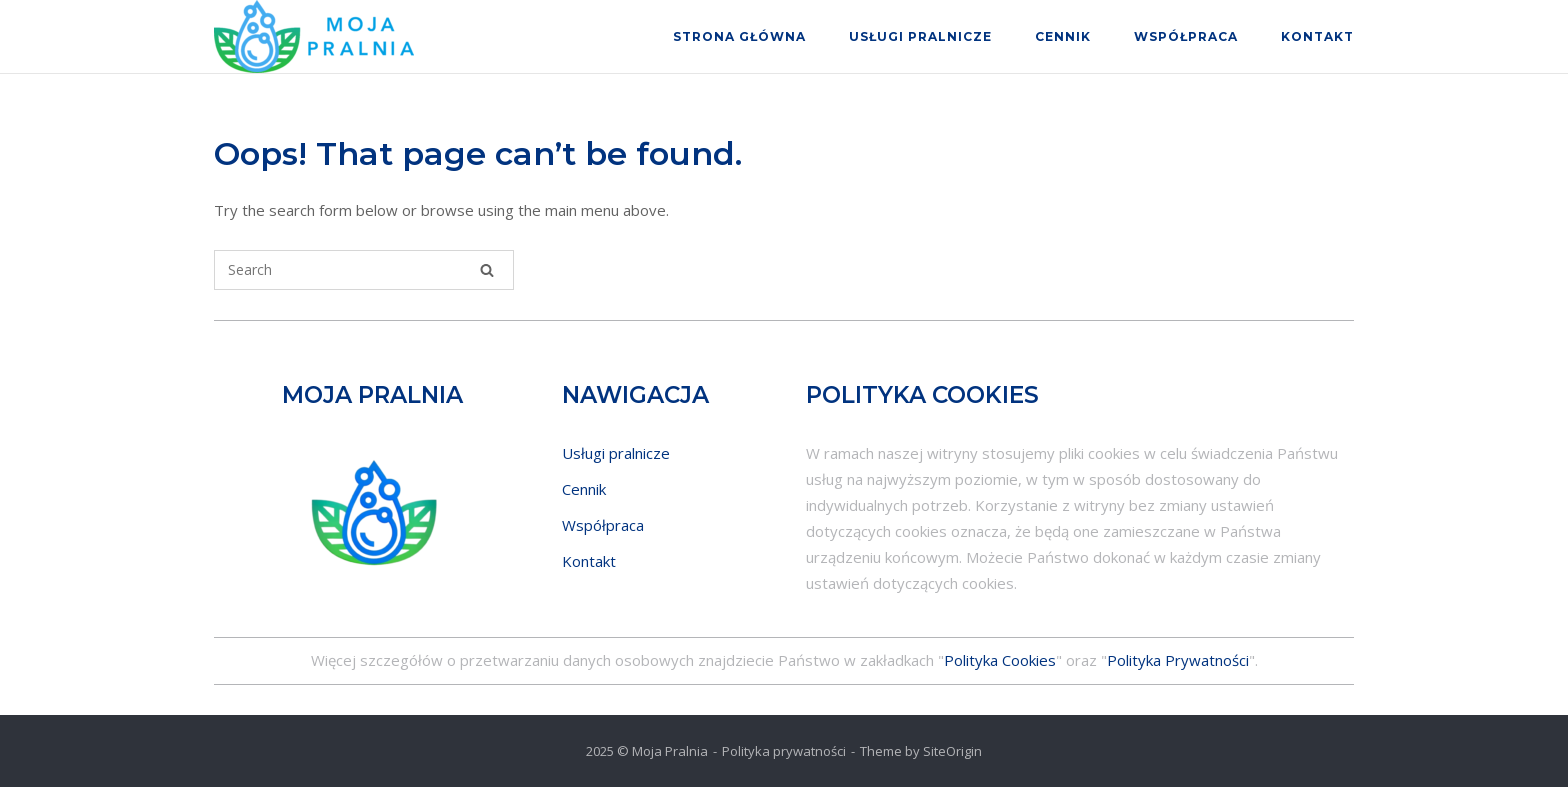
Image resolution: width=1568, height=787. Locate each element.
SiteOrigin (952, 751)
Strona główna (739, 36)
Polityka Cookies (1000, 660)
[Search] (487, 270)
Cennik (1063, 36)
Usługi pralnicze (920, 36)
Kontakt (1317, 36)
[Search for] (364, 270)
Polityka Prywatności (1178, 660)
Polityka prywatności (784, 751)
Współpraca (1186, 36)
